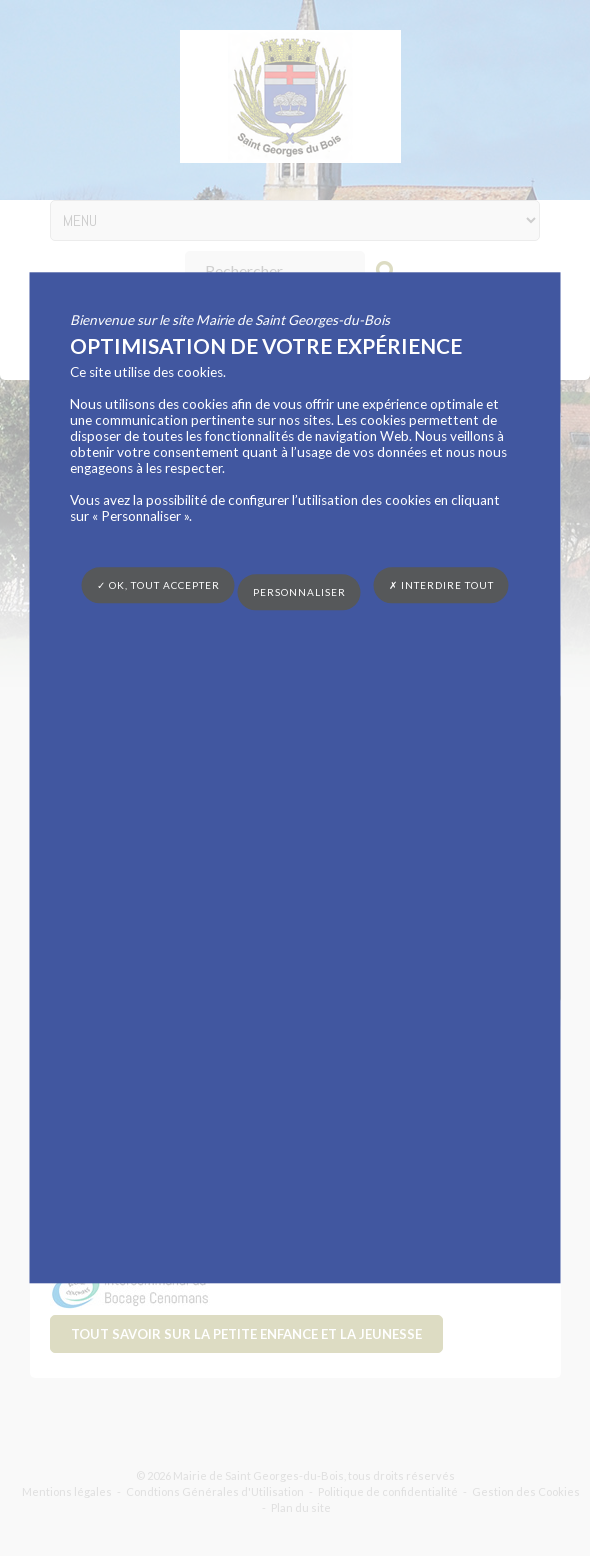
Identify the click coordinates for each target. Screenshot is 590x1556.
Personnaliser (299, 592)
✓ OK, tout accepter (158, 585)
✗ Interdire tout (441, 585)
